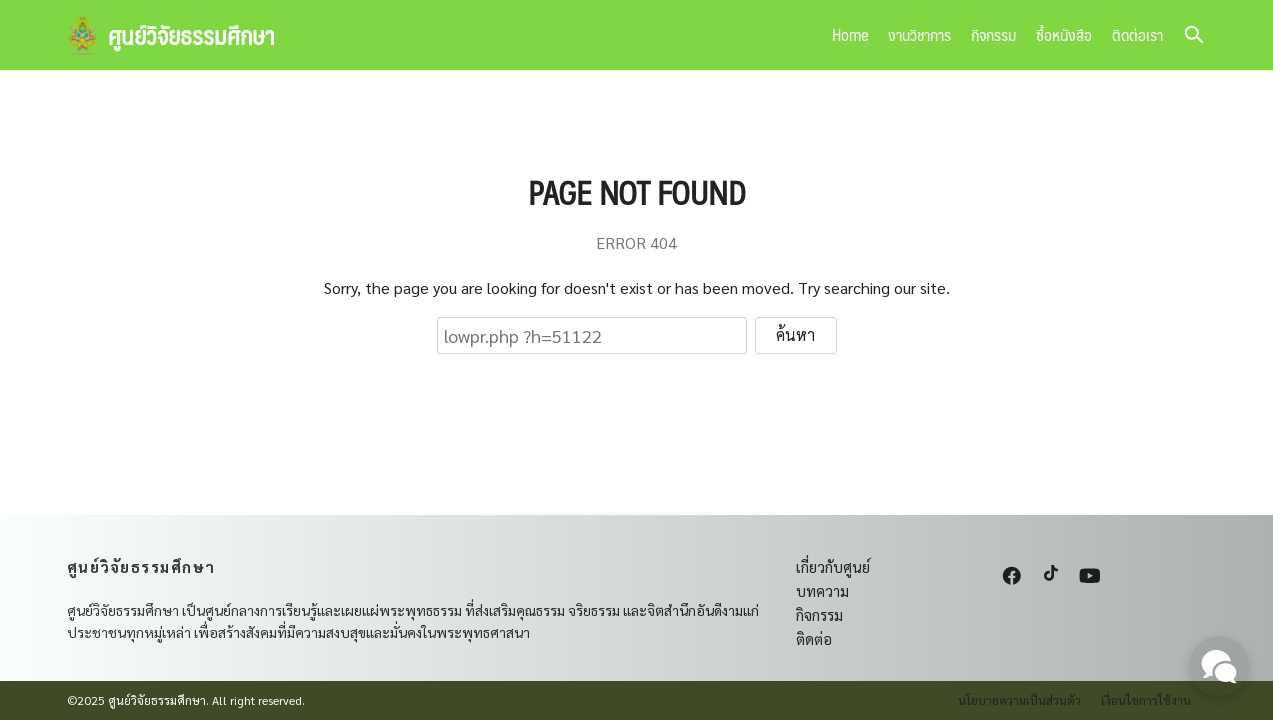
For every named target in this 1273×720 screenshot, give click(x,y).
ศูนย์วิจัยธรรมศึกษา (191, 35)
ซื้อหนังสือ (1064, 34)
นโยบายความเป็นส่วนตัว (1019, 700)
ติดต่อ (814, 638)
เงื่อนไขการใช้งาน (1146, 700)
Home (850, 34)
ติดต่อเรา (1137, 34)
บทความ (822, 590)
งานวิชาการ (919, 34)
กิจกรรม (993, 34)
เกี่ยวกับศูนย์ (833, 566)
